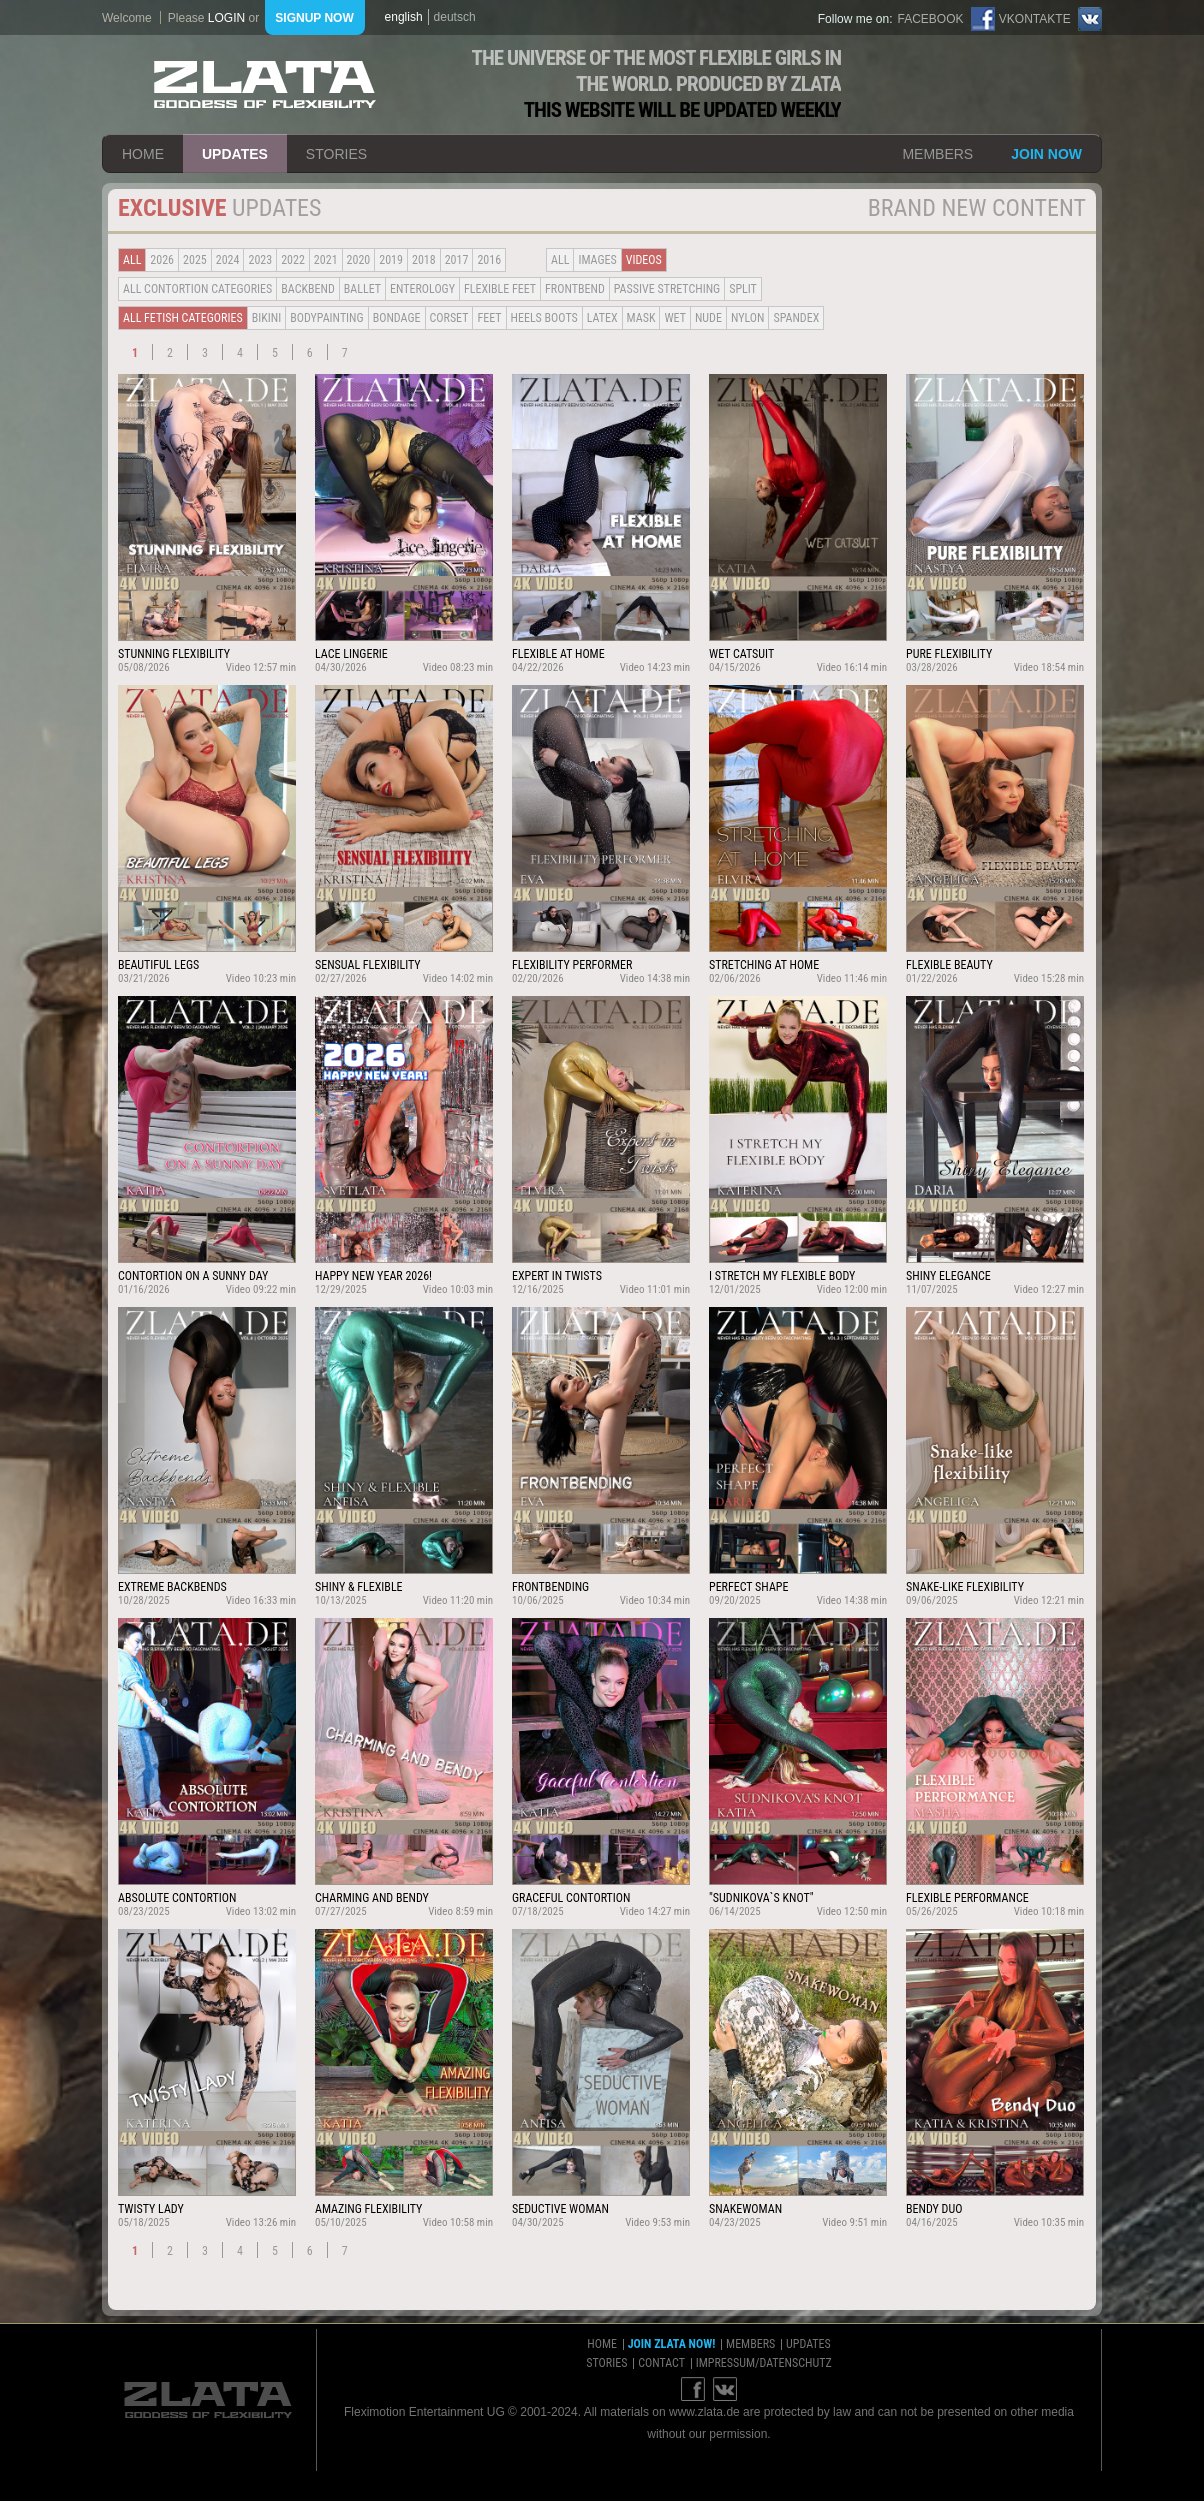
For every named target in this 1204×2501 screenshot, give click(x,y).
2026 (162, 260)
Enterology (422, 289)
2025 (195, 260)
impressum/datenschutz (764, 2363)
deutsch (455, 17)
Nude (708, 318)
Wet (674, 318)
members (937, 154)
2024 (228, 260)
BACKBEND (308, 289)
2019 (391, 260)
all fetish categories (183, 318)
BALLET (362, 289)
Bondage (397, 318)
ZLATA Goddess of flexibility (265, 84)
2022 (293, 260)
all (132, 260)
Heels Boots (544, 318)
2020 (359, 260)
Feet (489, 318)
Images (597, 260)
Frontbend (575, 289)
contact (661, 2363)
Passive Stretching (667, 289)
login (226, 18)
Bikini (267, 318)
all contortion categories (197, 289)
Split (743, 289)
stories (336, 154)
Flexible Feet (500, 289)
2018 (424, 260)
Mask (641, 318)
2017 (457, 260)
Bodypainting (326, 318)
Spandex (796, 318)
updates (235, 154)
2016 (489, 260)
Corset (449, 318)
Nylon (748, 318)
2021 (326, 260)
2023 (260, 260)
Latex (602, 318)
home (143, 154)
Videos (644, 260)
